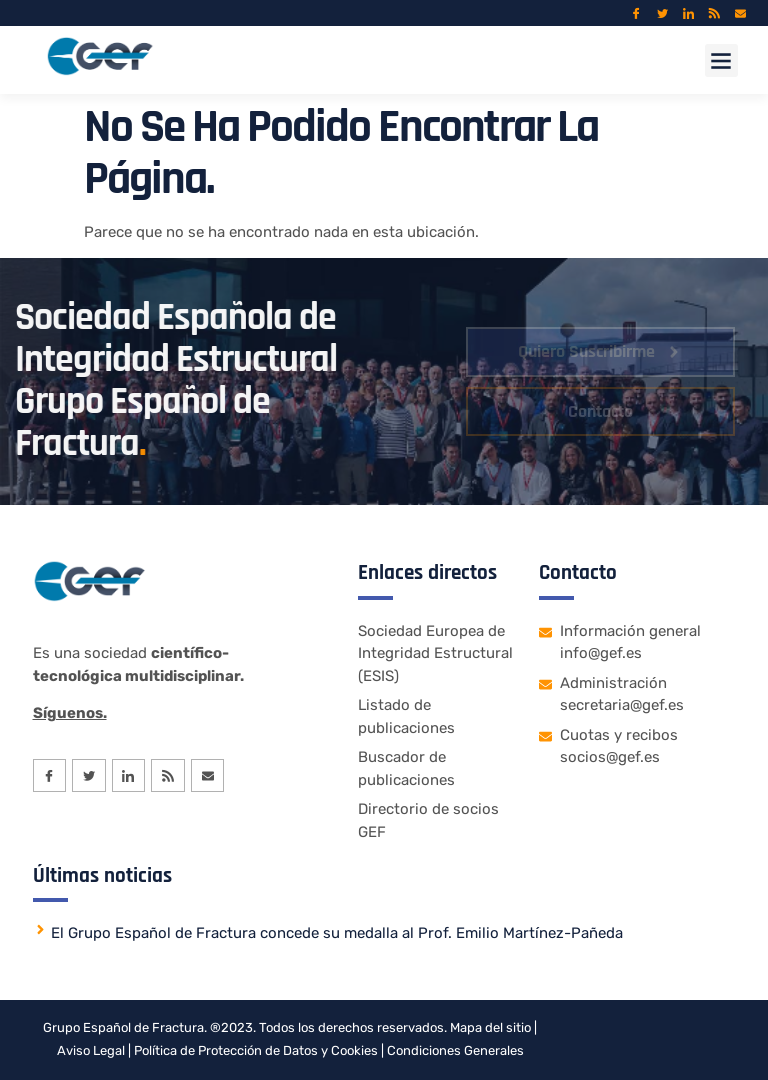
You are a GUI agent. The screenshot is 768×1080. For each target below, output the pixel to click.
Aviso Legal (91, 1050)
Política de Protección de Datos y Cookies (256, 1050)
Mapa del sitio (490, 1027)
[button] (721, 60)
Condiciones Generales (455, 1050)
